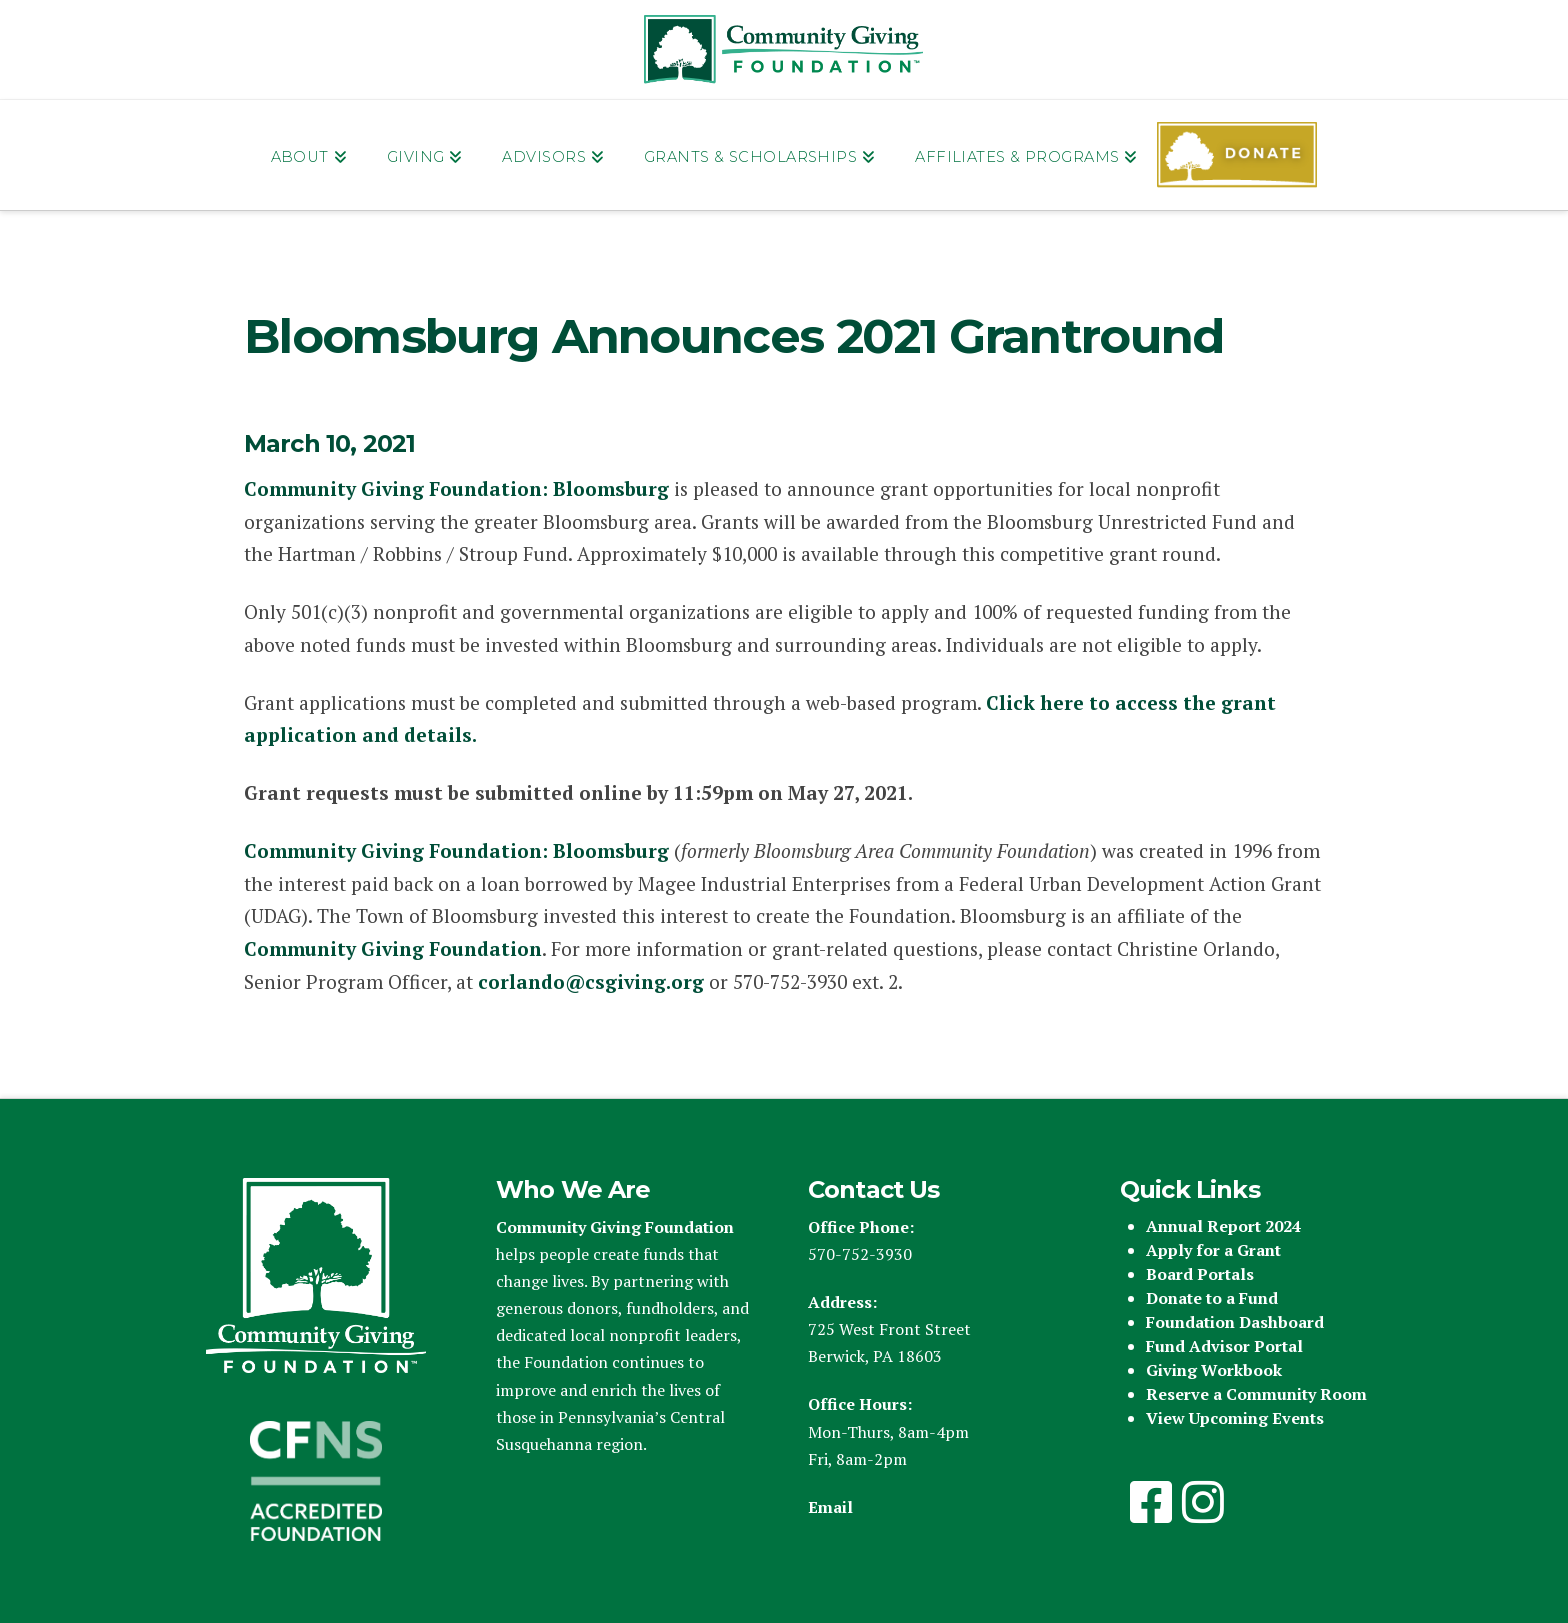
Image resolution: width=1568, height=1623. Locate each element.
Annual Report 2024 (1223, 1226)
